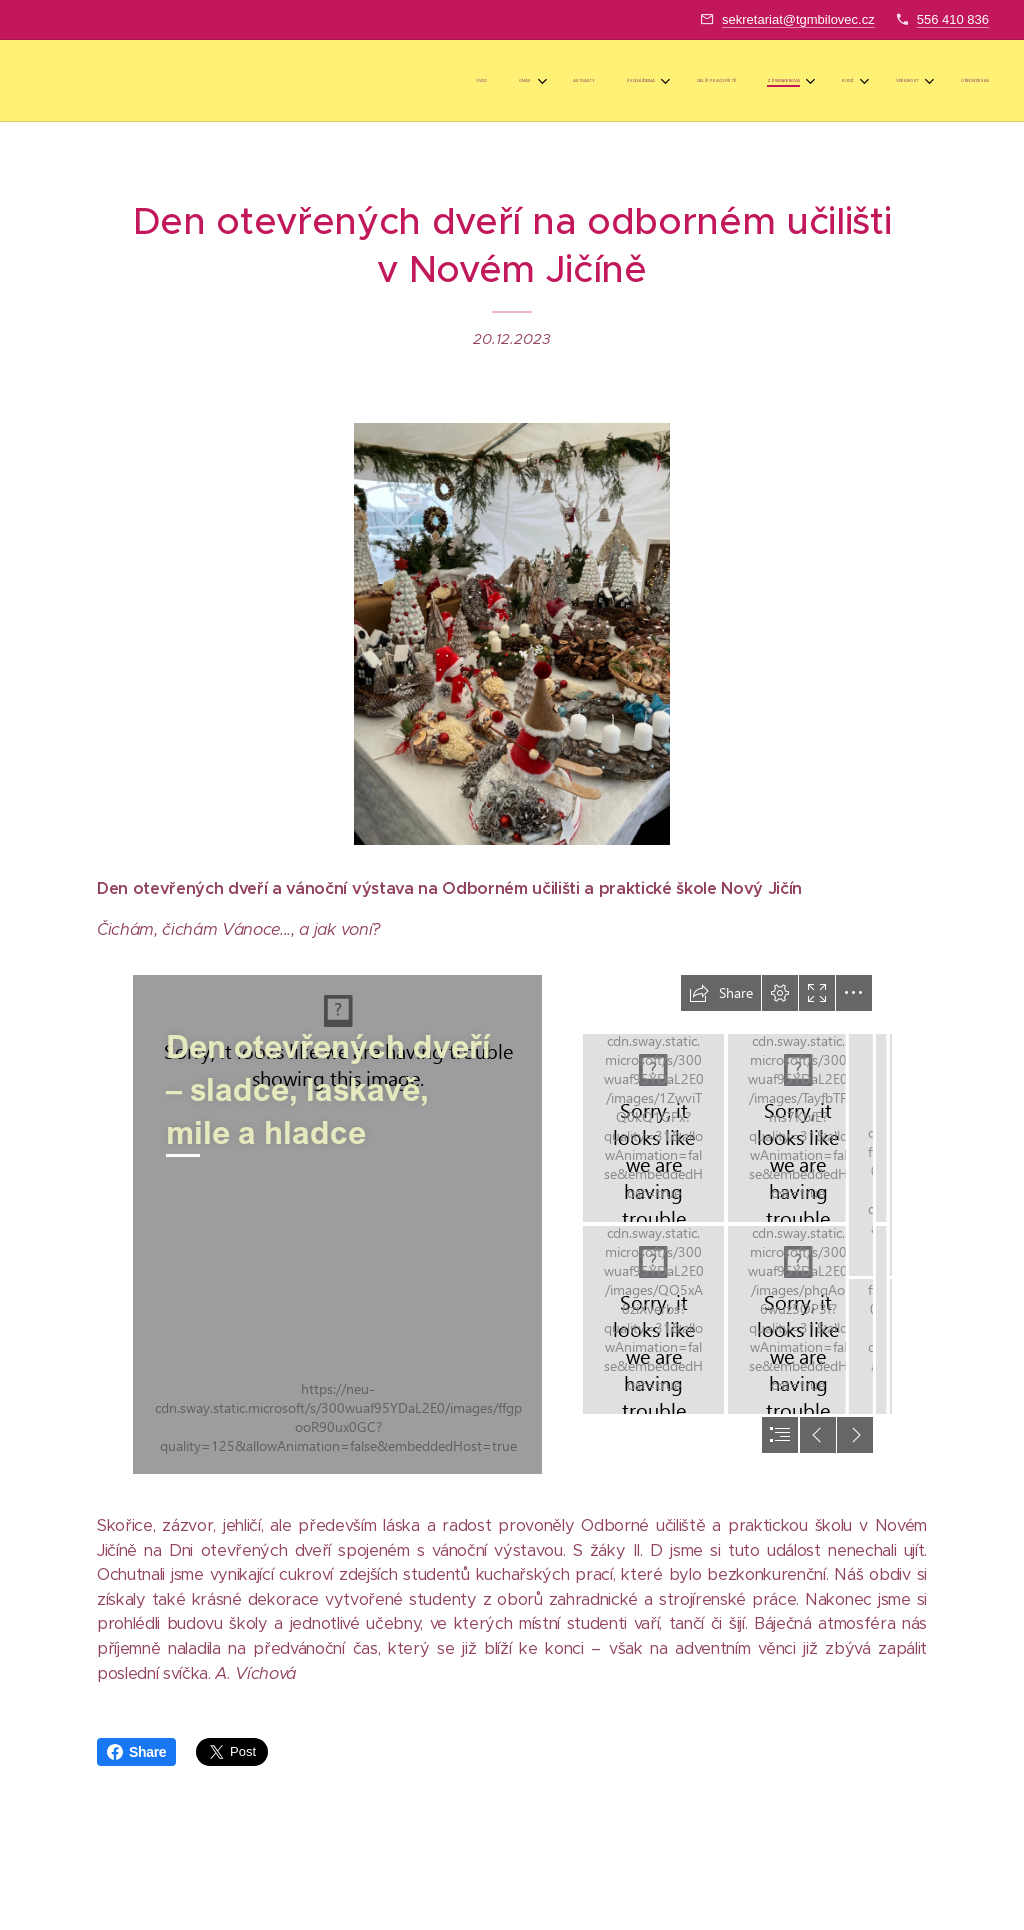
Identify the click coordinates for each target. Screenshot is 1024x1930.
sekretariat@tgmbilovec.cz (798, 19)
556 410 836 (953, 19)
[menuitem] (688, 81)
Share (136, 1752)
